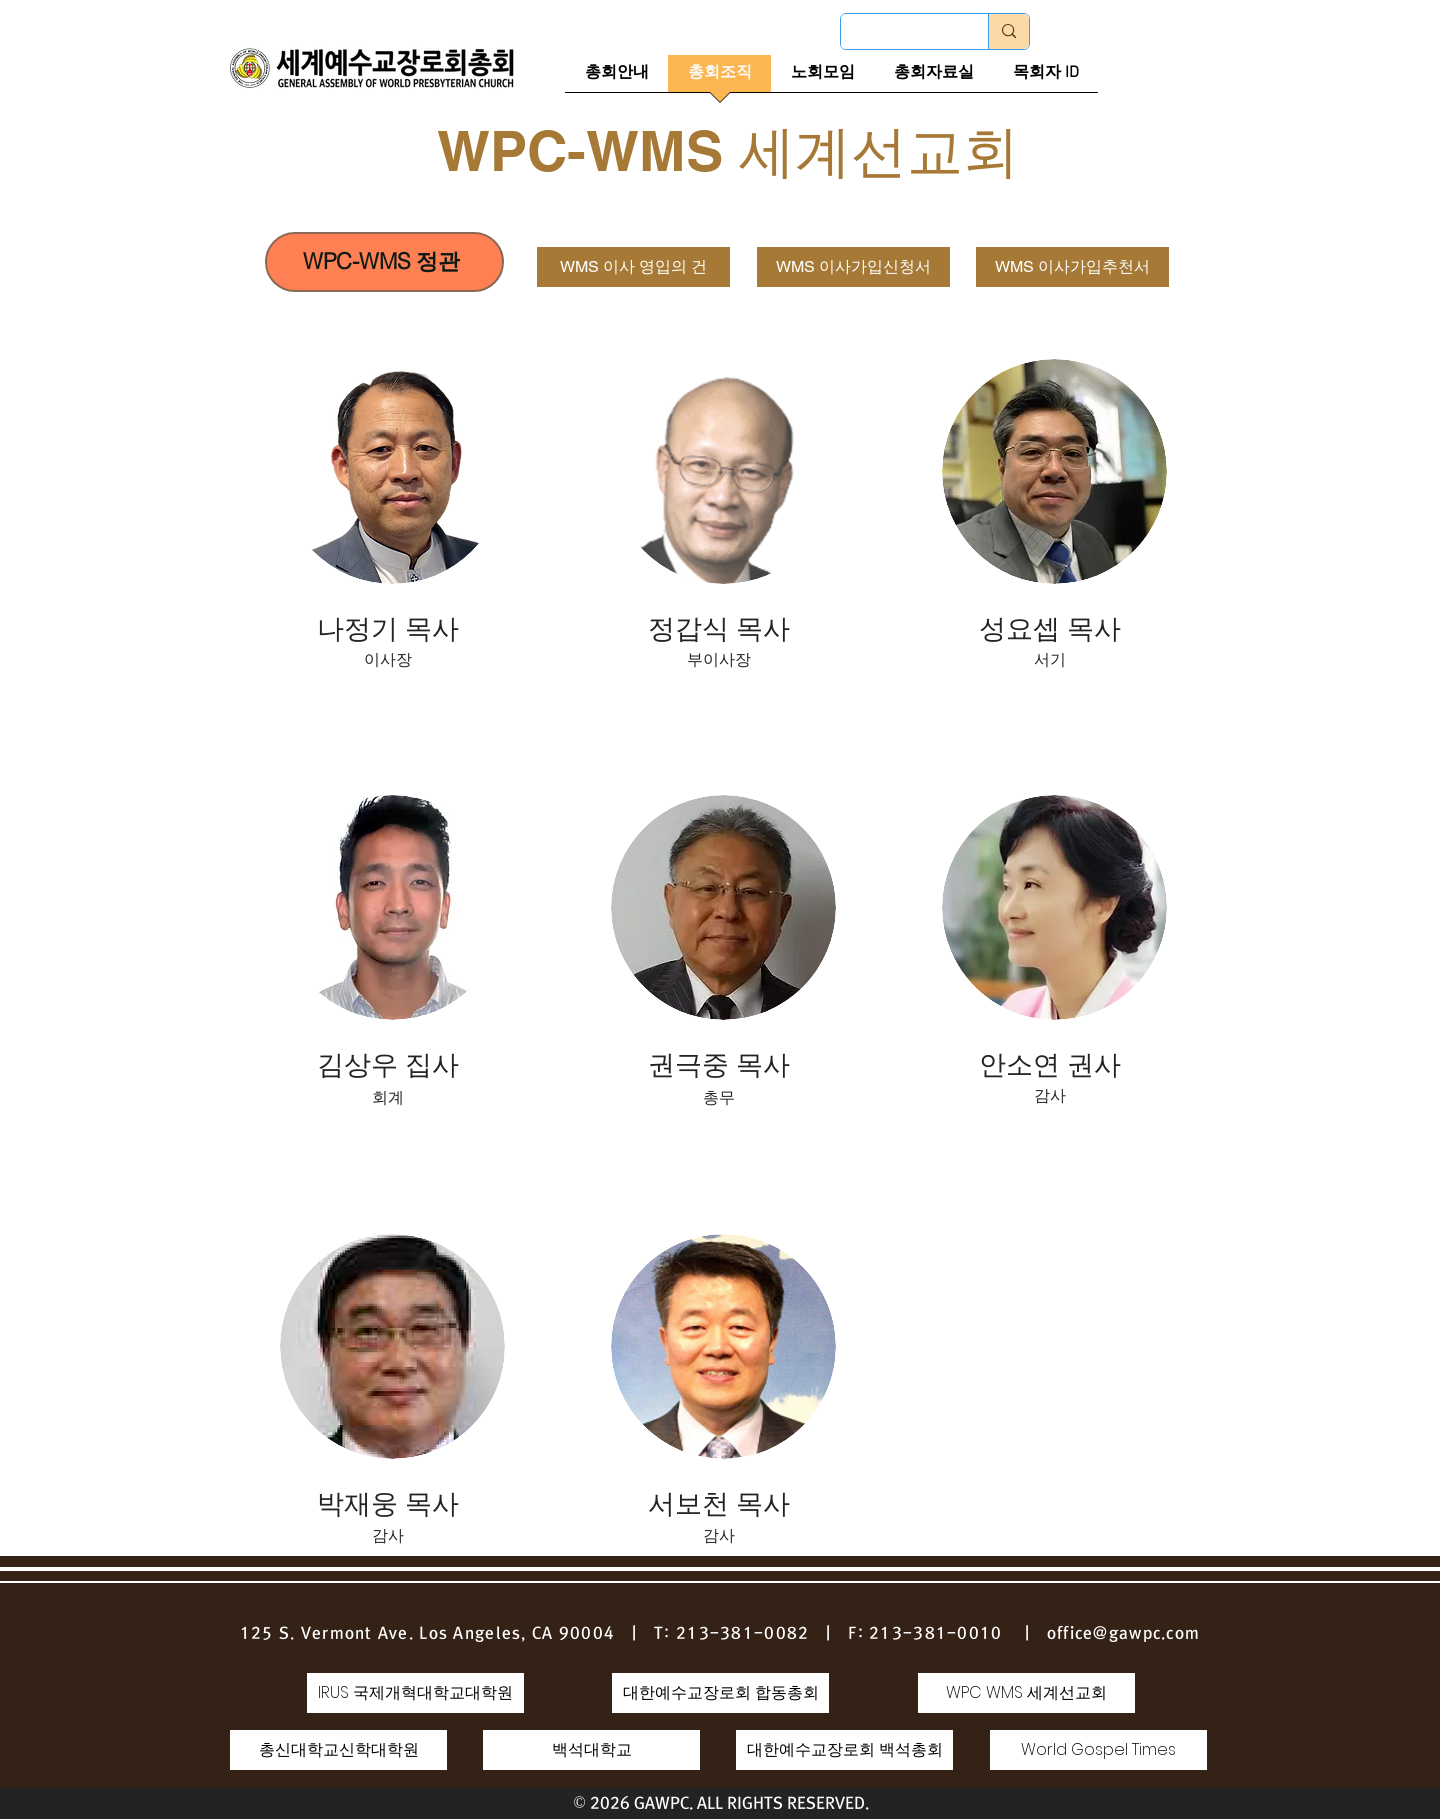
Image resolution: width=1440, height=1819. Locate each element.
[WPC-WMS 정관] (384, 262)
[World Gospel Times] (1098, 1750)
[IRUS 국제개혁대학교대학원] (415, 1693)
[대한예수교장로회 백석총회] (844, 1750)
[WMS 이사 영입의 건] (633, 267)
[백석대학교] (591, 1750)
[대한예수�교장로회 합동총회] (720, 1693)
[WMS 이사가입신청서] (853, 267)
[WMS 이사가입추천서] (1072, 267)
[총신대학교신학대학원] (338, 1750)
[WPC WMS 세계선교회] (1026, 1693)
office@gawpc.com (1123, 1633)
